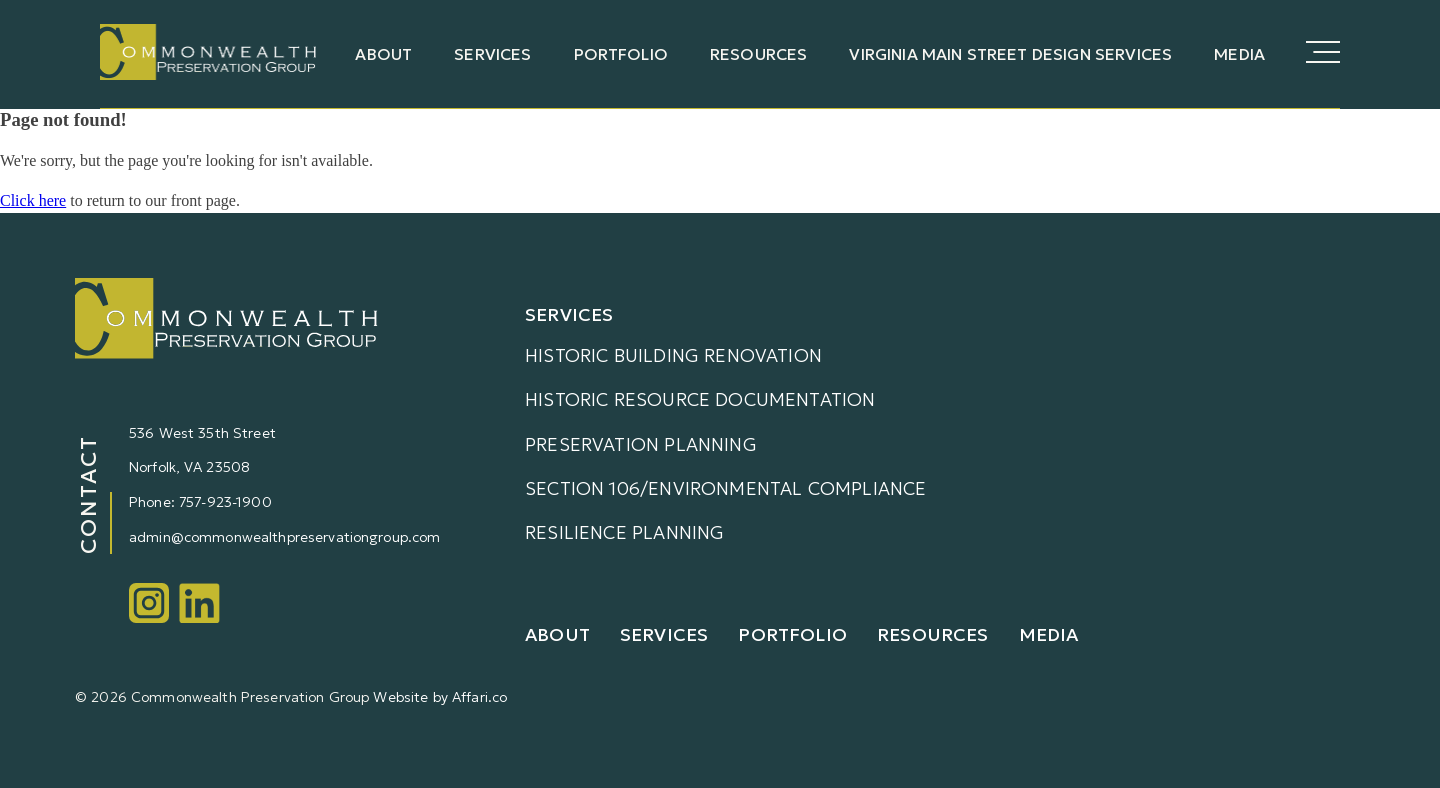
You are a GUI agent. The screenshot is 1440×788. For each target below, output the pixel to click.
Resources (758, 54)
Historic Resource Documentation (700, 399)
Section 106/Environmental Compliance (725, 488)
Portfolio (621, 54)
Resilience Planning (624, 532)
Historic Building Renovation (673, 355)
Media (1239, 54)
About (383, 54)
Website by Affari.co (440, 697)
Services (492, 54)
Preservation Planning (641, 444)
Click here (33, 200)
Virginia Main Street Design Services (1010, 54)
